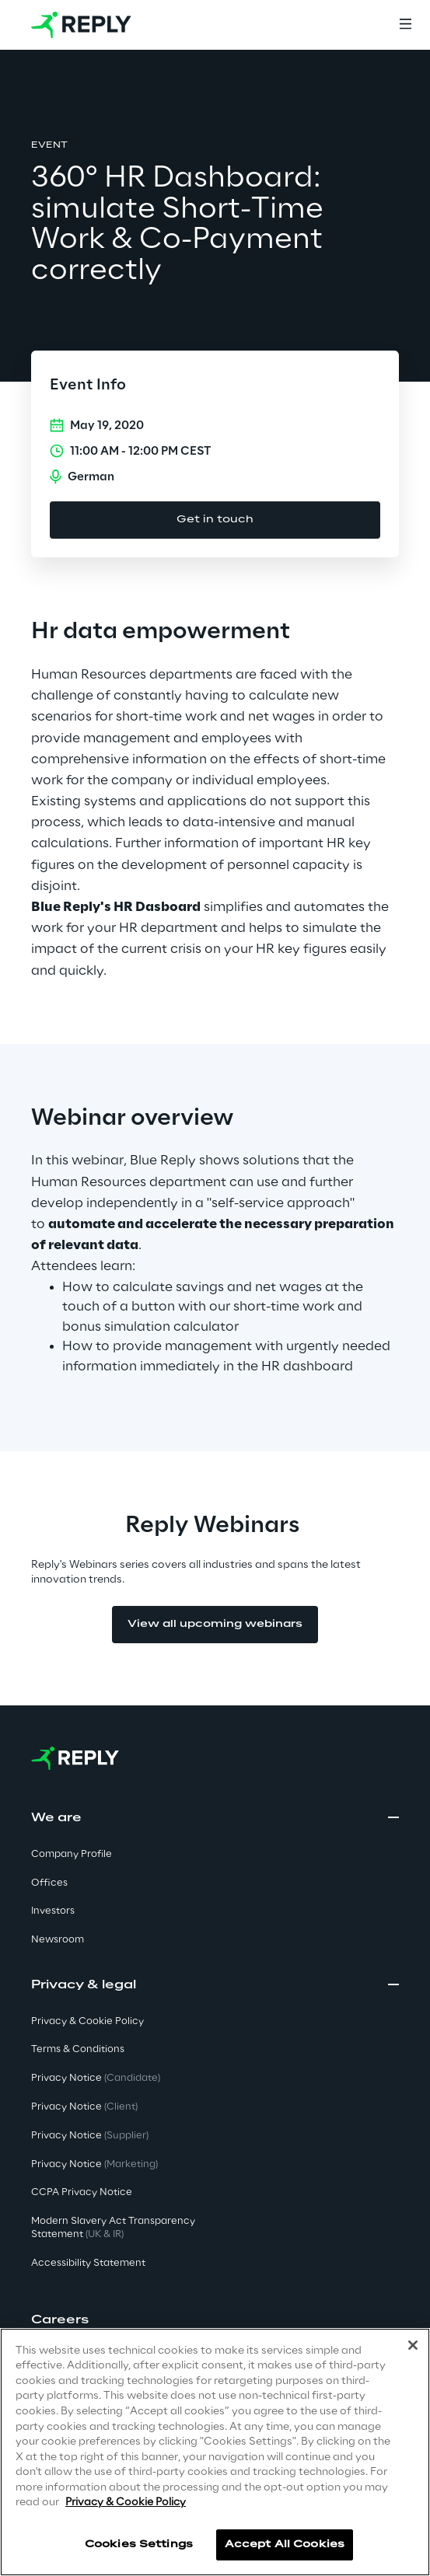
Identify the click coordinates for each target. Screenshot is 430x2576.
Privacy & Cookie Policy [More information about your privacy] (125, 2502)
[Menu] (405, 25)
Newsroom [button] (57, 1940)
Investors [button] (53, 1911)
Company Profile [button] (71, 1854)
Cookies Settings (139, 2544)
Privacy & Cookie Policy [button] (87, 2021)
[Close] (413, 2345)
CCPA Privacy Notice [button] (81, 2192)
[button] (215, 2320)
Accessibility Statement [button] (88, 2263)
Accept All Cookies (284, 2544)
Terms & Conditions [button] (77, 2049)
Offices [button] (49, 1883)
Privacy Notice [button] (95, 2078)
